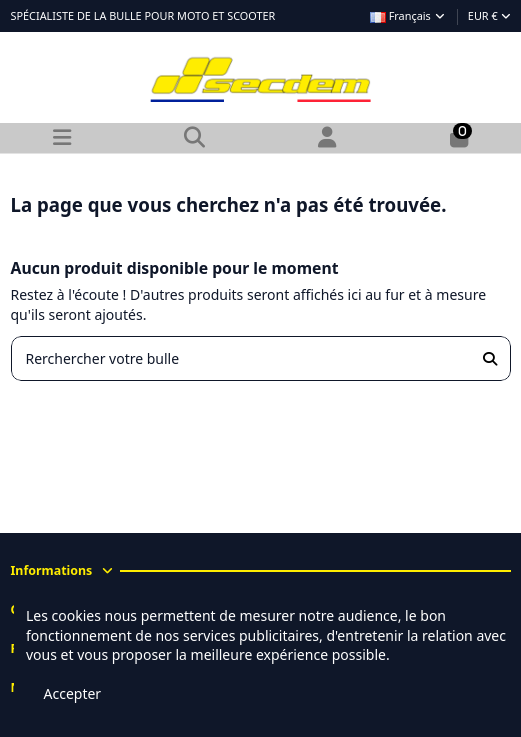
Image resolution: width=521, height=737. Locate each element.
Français (408, 15)
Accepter (73, 693)
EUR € (489, 15)
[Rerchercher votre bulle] (490, 358)
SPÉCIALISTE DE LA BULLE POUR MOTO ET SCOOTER (143, 15)
